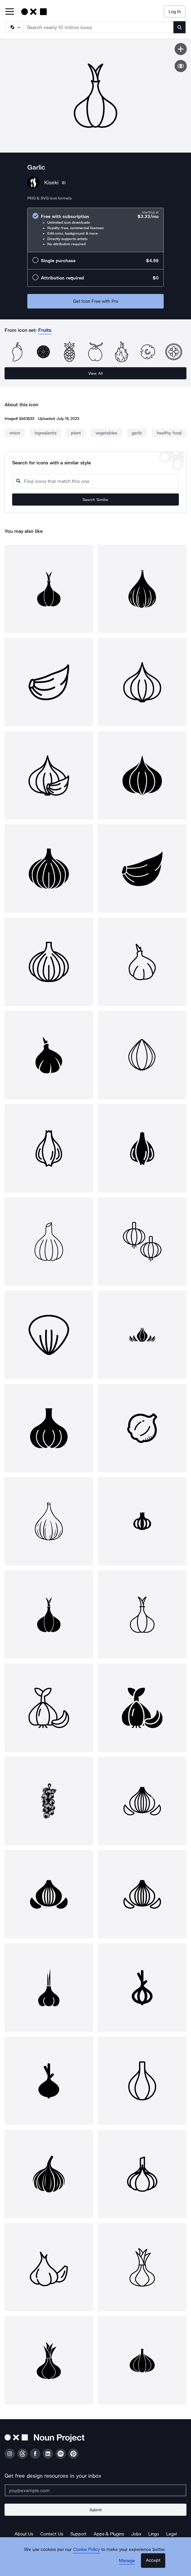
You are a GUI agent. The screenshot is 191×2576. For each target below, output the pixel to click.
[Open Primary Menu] (9, 11)
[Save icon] (181, 49)
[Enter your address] (95, 2490)
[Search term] (98, 27)
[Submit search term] (179, 27)
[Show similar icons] (181, 66)
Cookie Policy (86, 2549)
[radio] (95, 230)
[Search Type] (14, 27)
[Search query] (95, 481)
